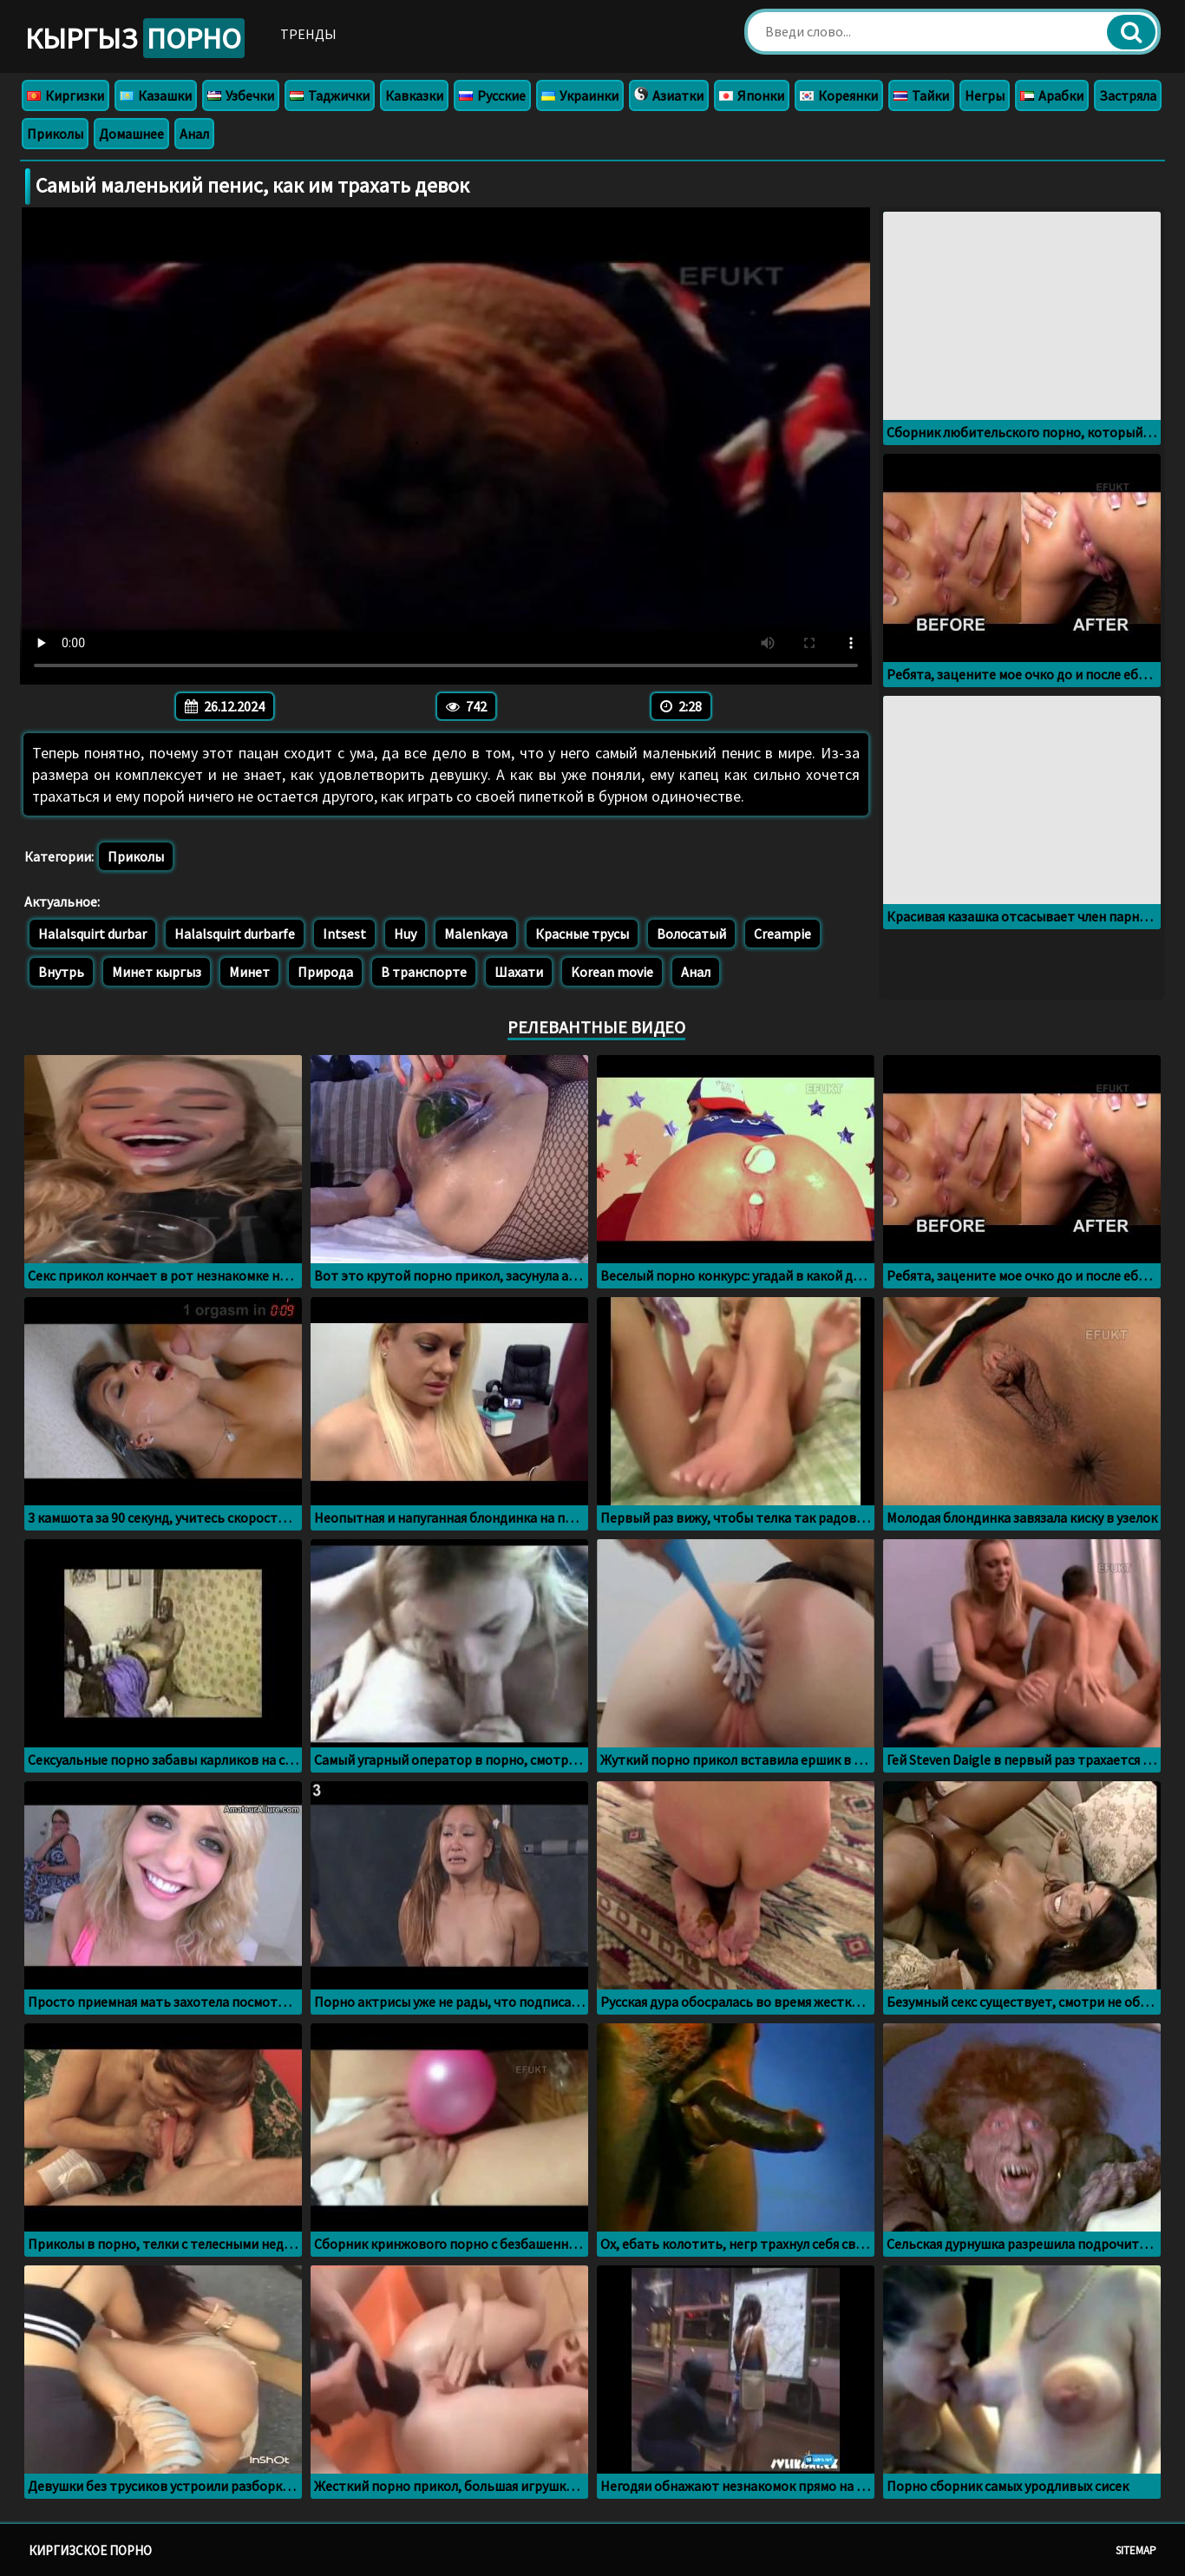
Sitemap (1136, 2550)
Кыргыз (135, 38)
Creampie (782, 933)
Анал (194, 133)
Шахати (518, 971)
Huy (405, 933)
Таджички (330, 95)
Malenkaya (475, 933)
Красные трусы (582, 933)
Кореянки (839, 95)
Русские (492, 95)
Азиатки (669, 95)
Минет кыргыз (156, 971)
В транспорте (424, 971)
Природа (325, 971)
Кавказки (414, 95)
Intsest (344, 933)
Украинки (580, 95)
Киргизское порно (90, 2550)
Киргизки (65, 95)
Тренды (308, 34)
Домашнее (131, 133)
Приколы (55, 133)
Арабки (1052, 95)
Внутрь (61, 971)
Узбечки (240, 95)
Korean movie (612, 971)
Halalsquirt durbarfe (234, 933)
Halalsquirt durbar (92, 933)
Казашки (156, 95)
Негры (985, 95)
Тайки (921, 95)
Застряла (1127, 95)
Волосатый (691, 933)
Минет (249, 971)
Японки (751, 95)
